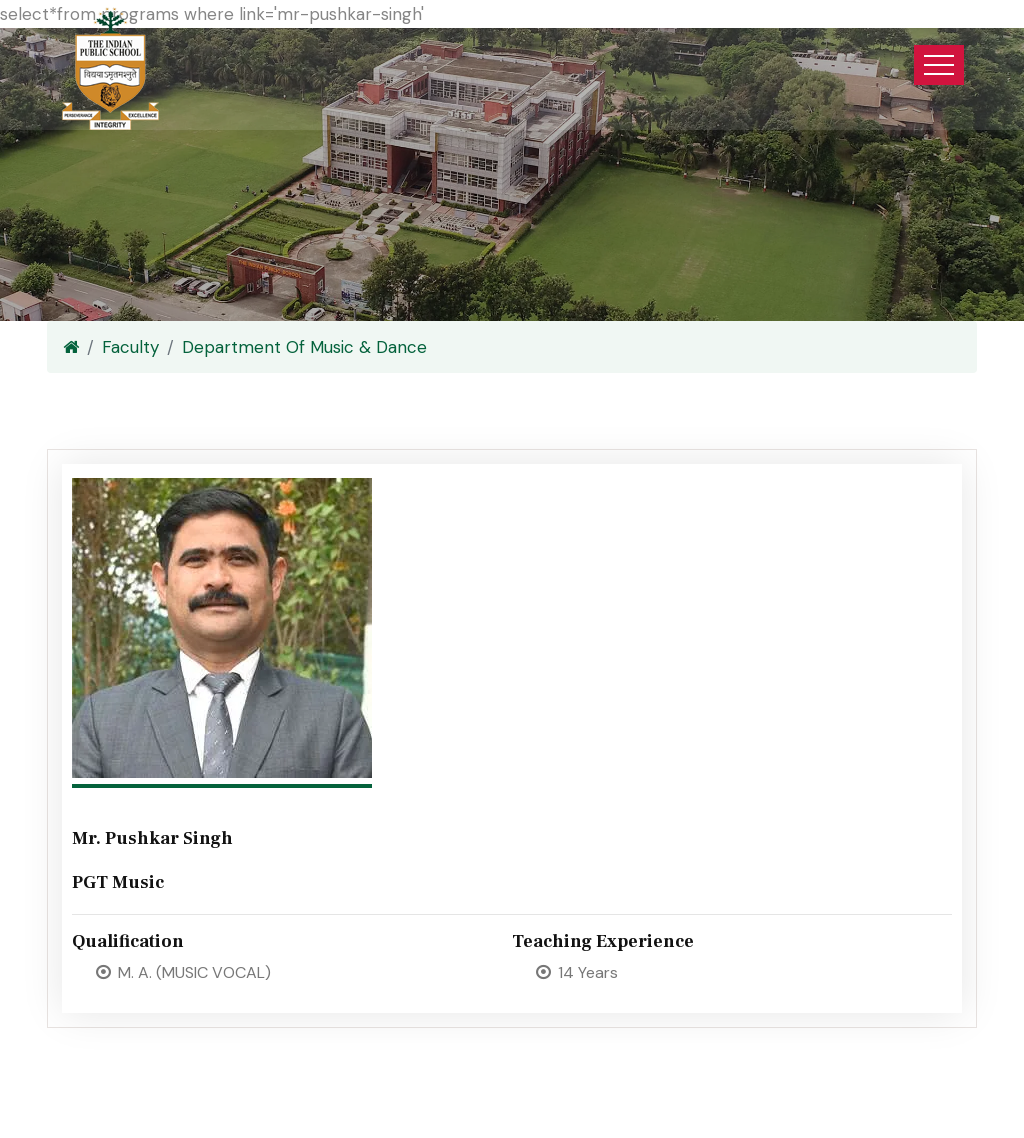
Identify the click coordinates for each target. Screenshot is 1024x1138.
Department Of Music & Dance (304, 347)
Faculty (130, 347)
